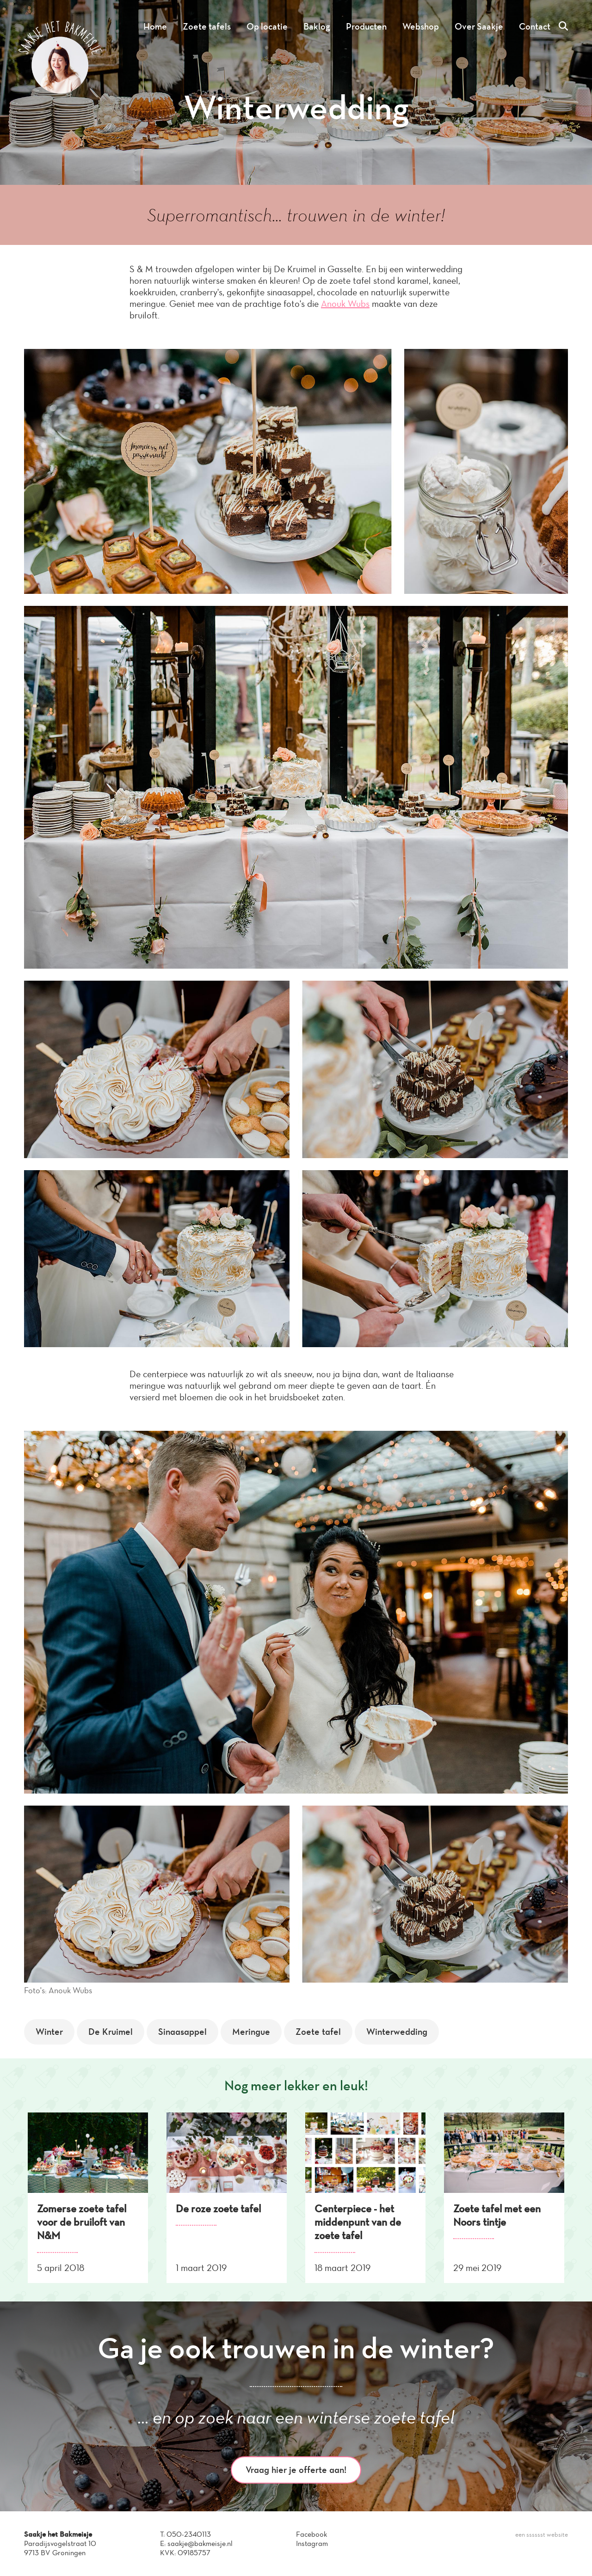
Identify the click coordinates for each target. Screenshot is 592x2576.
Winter (49, 2031)
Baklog (316, 26)
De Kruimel (110, 2031)
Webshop (420, 26)
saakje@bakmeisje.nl (200, 2543)
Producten (366, 26)
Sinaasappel (182, 2031)
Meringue (251, 2031)
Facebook (311, 2534)
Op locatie (267, 26)
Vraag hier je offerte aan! (296, 2469)
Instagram (312, 2543)
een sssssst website (541, 2535)
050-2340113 (188, 2534)
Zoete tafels (207, 26)
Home (155, 26)
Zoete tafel (318, 2031)
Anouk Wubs (345, 303)
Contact (534, 26)
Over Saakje (479, 26)
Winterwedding (396, 2031)
